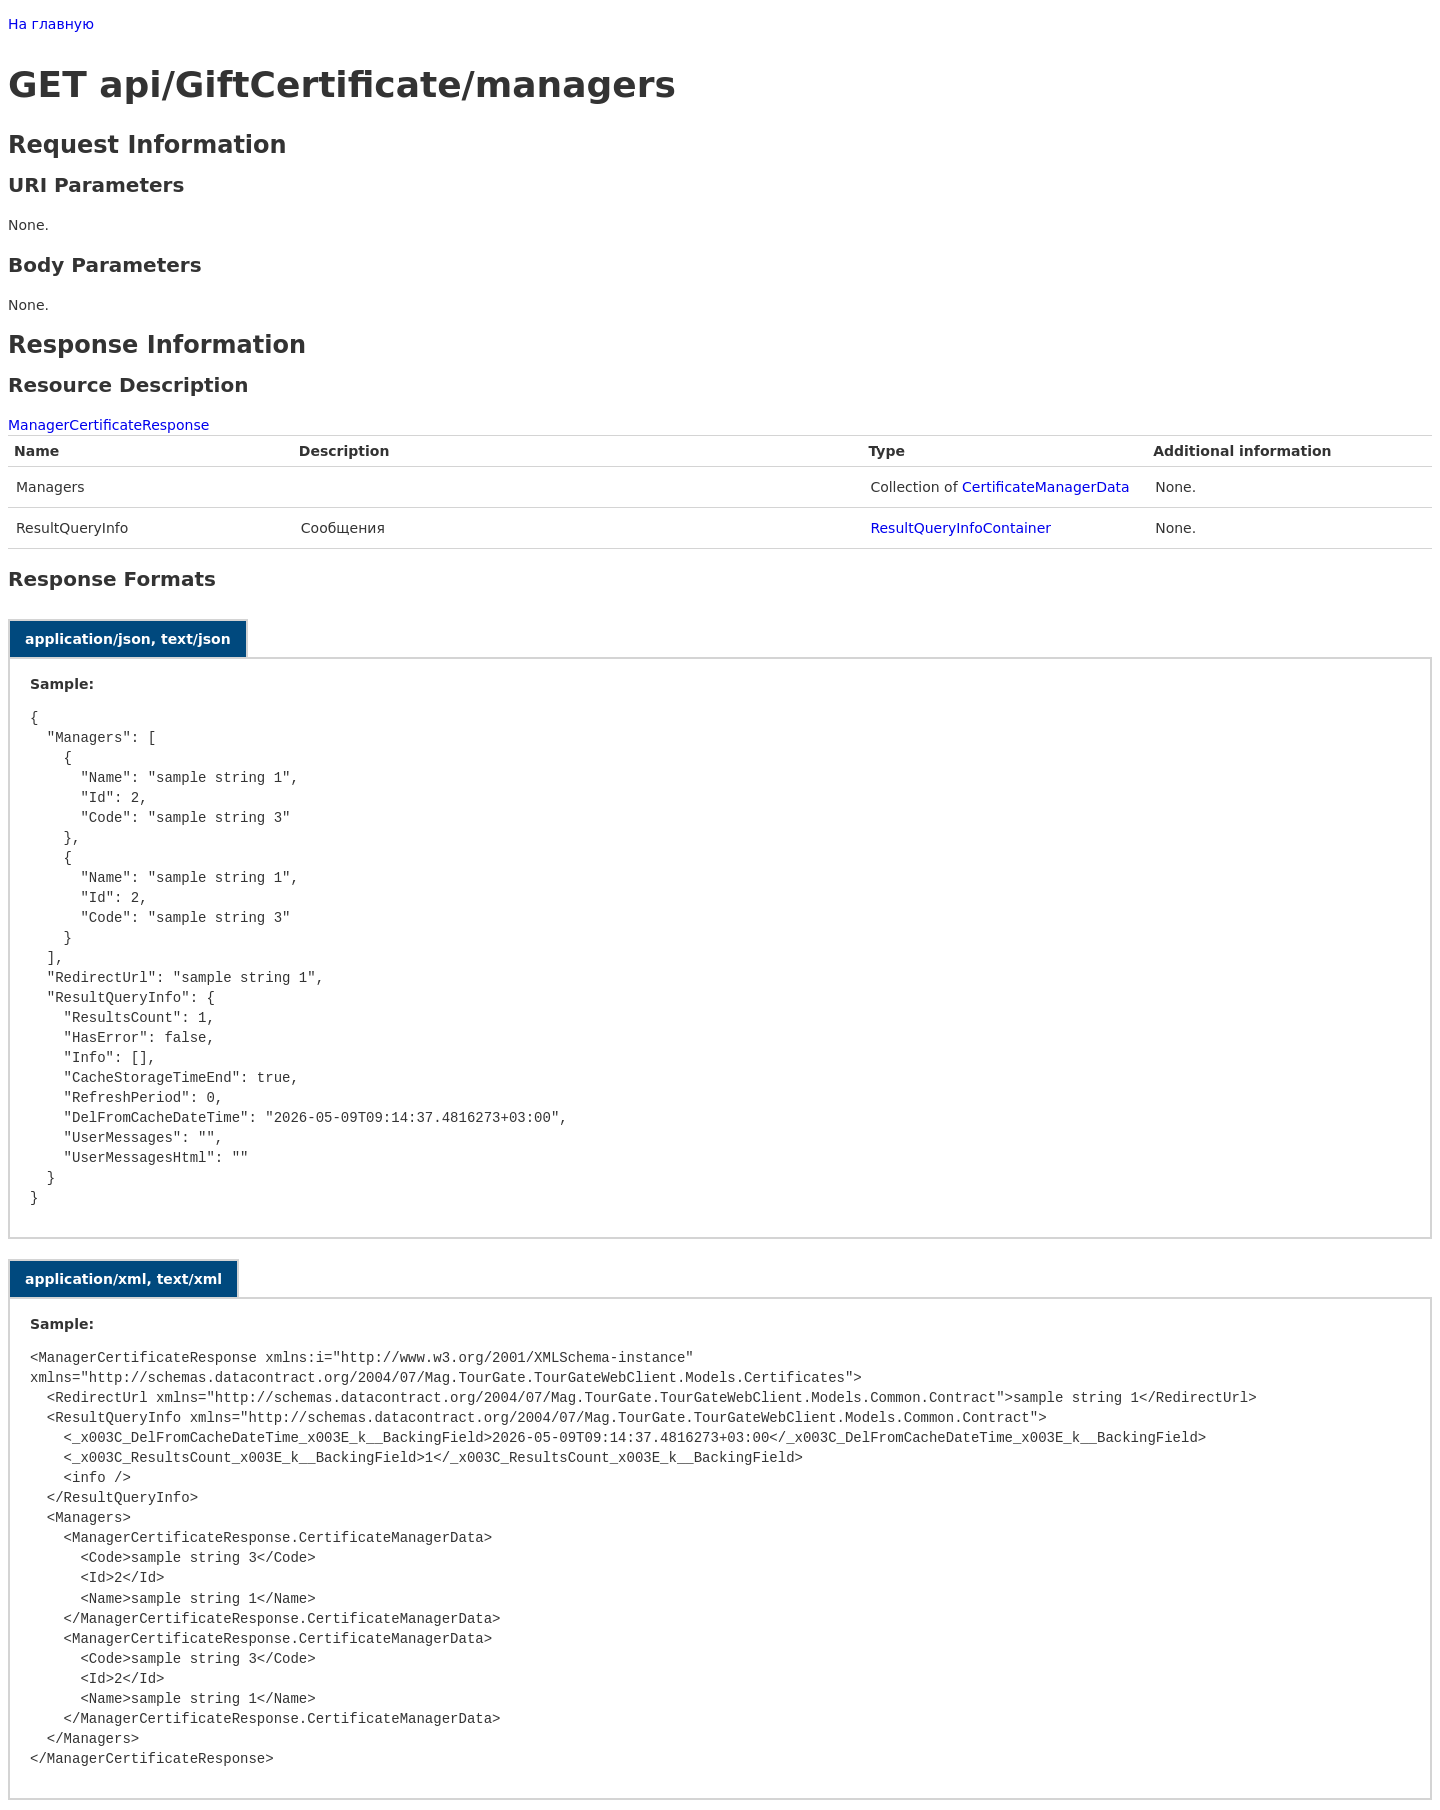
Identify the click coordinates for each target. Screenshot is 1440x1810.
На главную (51, 24)
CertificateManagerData (1046, 487)
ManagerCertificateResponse (108, 425)
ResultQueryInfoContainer (960, 528)
